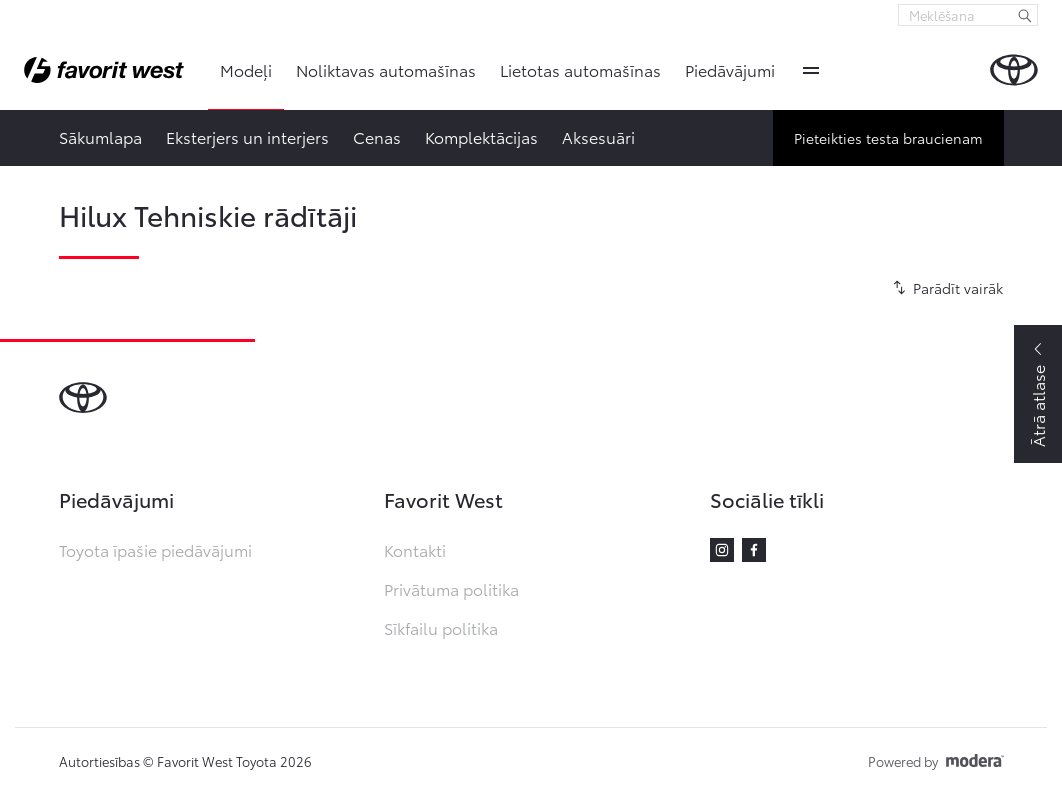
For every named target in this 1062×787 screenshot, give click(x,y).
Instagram (722, 550)
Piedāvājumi (730, 69)
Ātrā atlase (1037, 406)
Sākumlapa (100, 136)
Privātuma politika (451, 588)
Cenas (377, 136)
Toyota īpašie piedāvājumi (155, 549)
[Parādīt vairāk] (944, 288)
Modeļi (246, 69)
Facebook (754, 550)
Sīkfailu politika (441, 627)
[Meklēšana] (1025, 15)
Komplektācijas (481, 136)
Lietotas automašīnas (580, 69)
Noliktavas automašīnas (386, 69)
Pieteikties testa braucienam (888, 138)
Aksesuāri (598, 136)
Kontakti (415, 549)
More (811, 70)
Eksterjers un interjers (247, 136)
